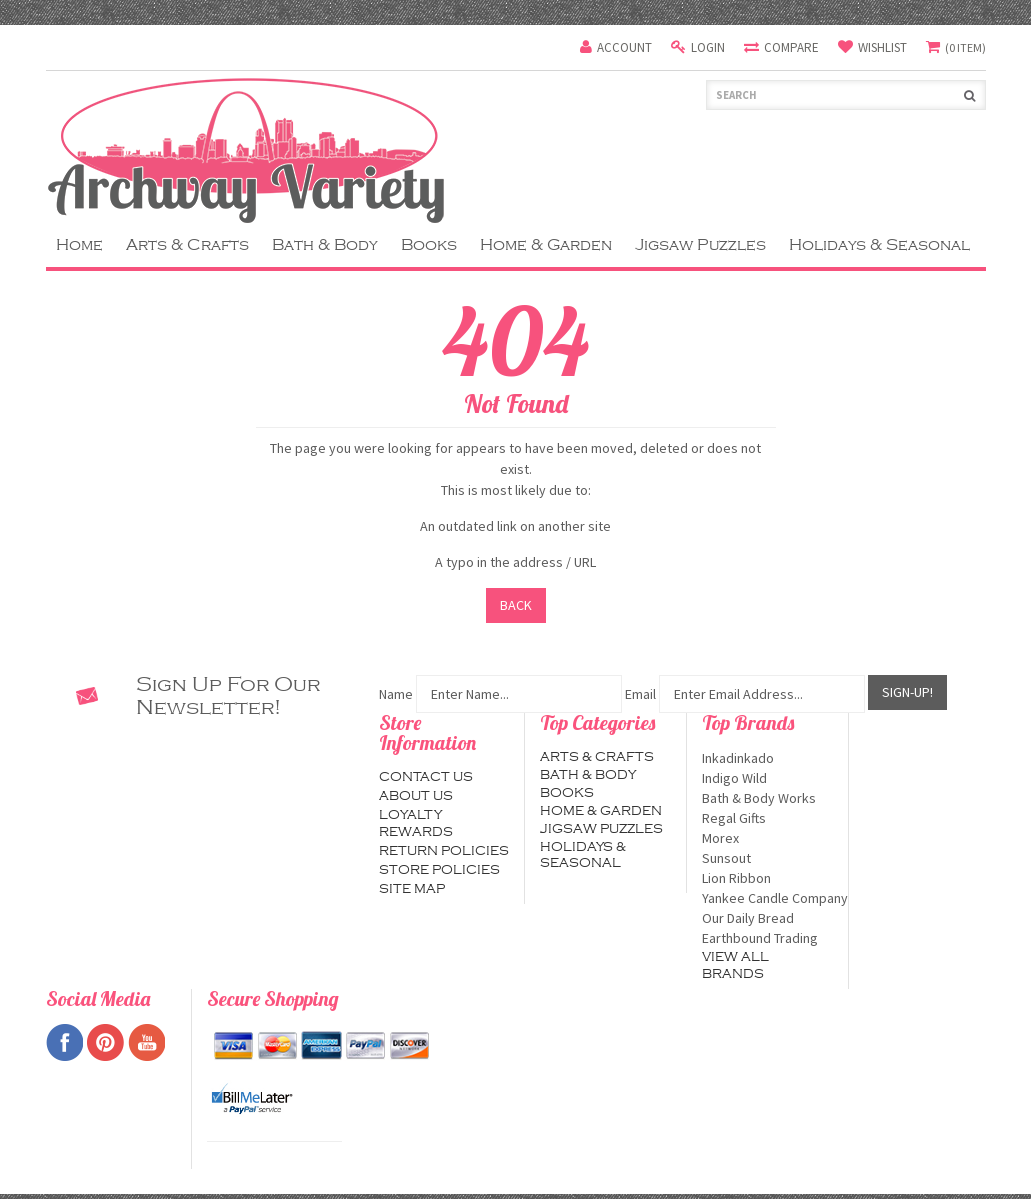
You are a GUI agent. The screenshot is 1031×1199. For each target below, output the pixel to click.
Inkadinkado (767, 758)
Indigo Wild (767, 778)
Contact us (426, 777)
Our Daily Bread (767, 918)
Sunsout (767, 858)
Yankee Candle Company (767, 898)
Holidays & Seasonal (879, 245)
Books (429, 245)
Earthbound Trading (767, 938)
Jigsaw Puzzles (700, 245)
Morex (767, 838)
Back (516, 605)
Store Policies (439, 870)
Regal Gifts (767, 818)
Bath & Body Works (767, 798)
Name (396, 694)
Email (640, 694)
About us (416, 796)
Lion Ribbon (767, 878)
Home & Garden (546, 245)
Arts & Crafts (187, 245)
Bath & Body (325, 245)
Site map (412, 889)
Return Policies (444, 851)
